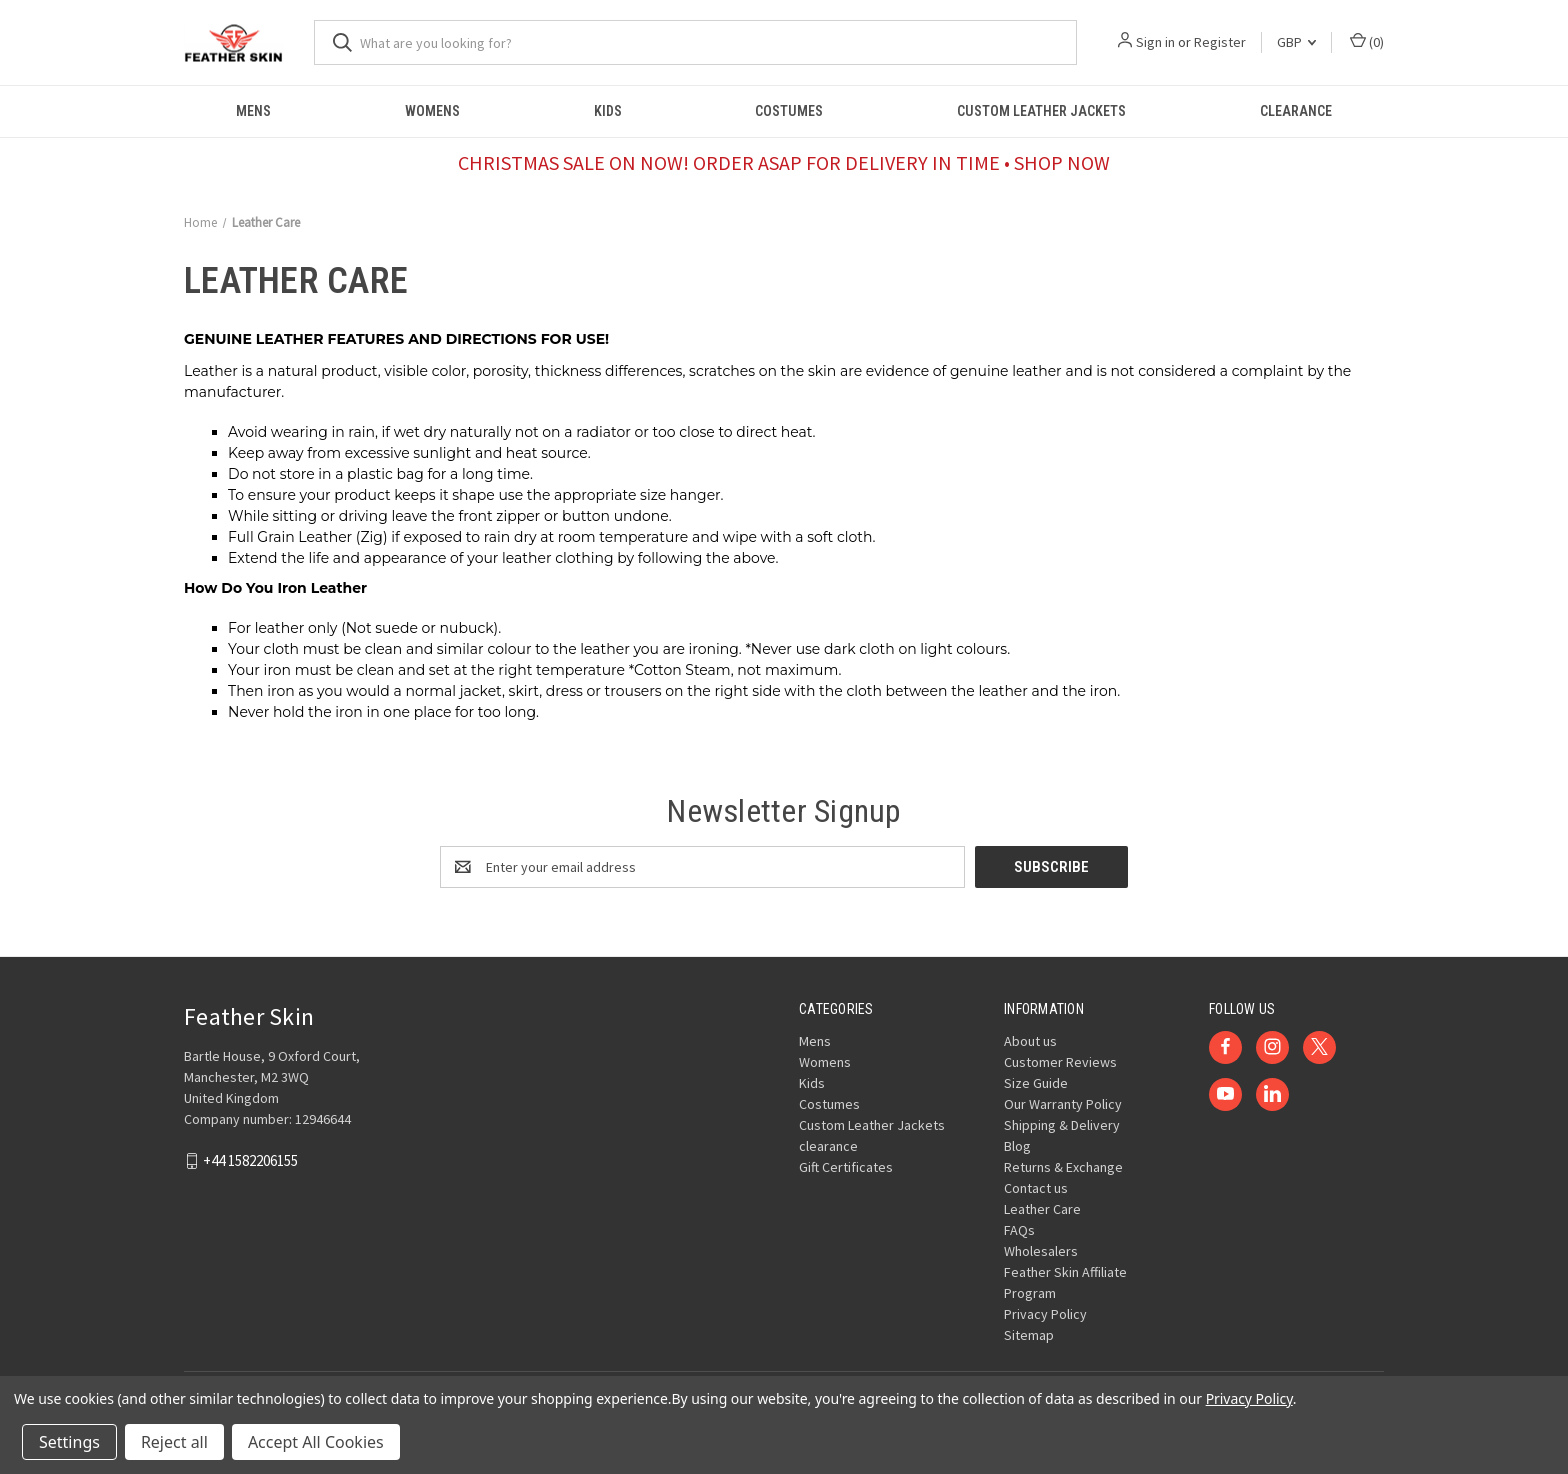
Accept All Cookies (316, 1442)
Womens (432, 111)
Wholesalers (1041, 1251)
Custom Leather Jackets (1041, 111)
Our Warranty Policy (1063, 1104)
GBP (1296, 42)
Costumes (789, 111)
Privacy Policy (1045, 1314)
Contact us (1036, 1188)
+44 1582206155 (250, 1160)
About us (1030, 1041)
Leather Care (1042, 1209)
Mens (253, 111)
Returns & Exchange (1063, 1167)
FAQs (1019, 1230)
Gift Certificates (846, 1167)
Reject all (174, 1442)
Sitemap (1029, 1335)
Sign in (1155, 42)
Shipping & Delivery (1062, 1125)
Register (1220, 42)
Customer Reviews (1060, 1062)
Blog (1017, 1146)
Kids (608, 111)
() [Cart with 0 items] (1367, 41)
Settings (69, 1442)
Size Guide (1036, 1083)
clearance (1296, 111)
